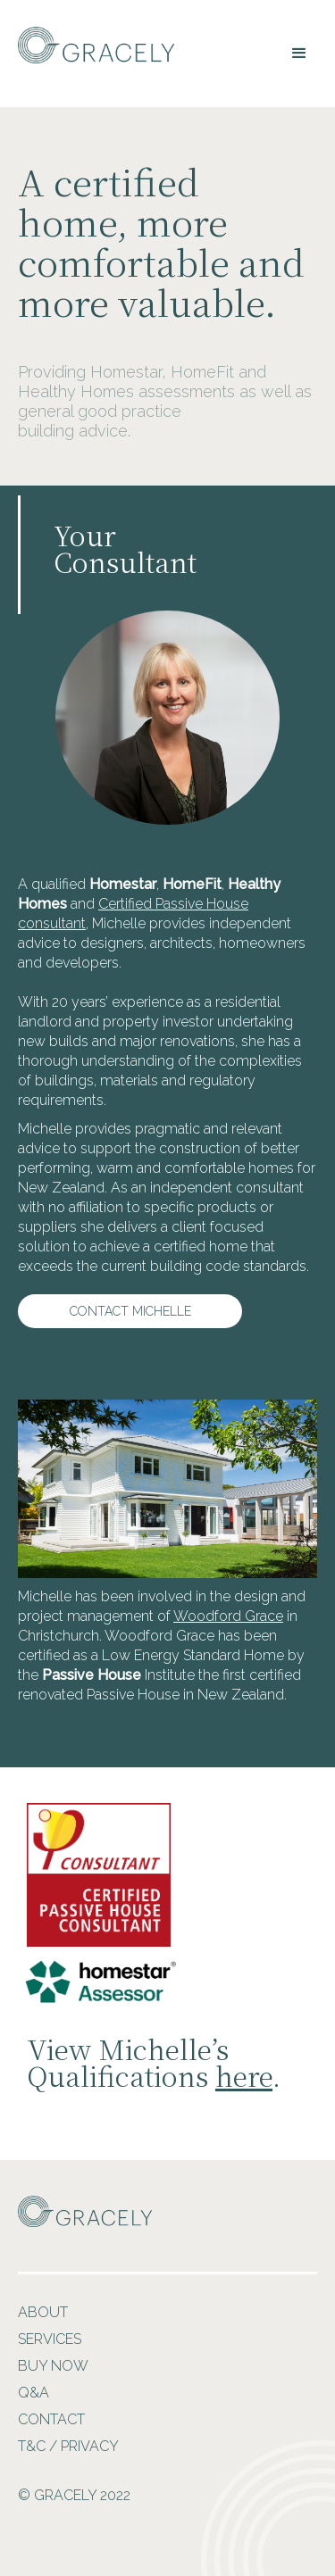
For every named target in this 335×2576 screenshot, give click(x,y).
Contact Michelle (130, 1311)
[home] (91, 45)
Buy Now (53, 2365)
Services (49, 2339)
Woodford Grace (228, 1616)
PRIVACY (90, 2446)
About (43, 2312)
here (243, 2075)
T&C (32, 2446)
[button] (299, 53)
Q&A (33, 2392)
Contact (51, 2419)
